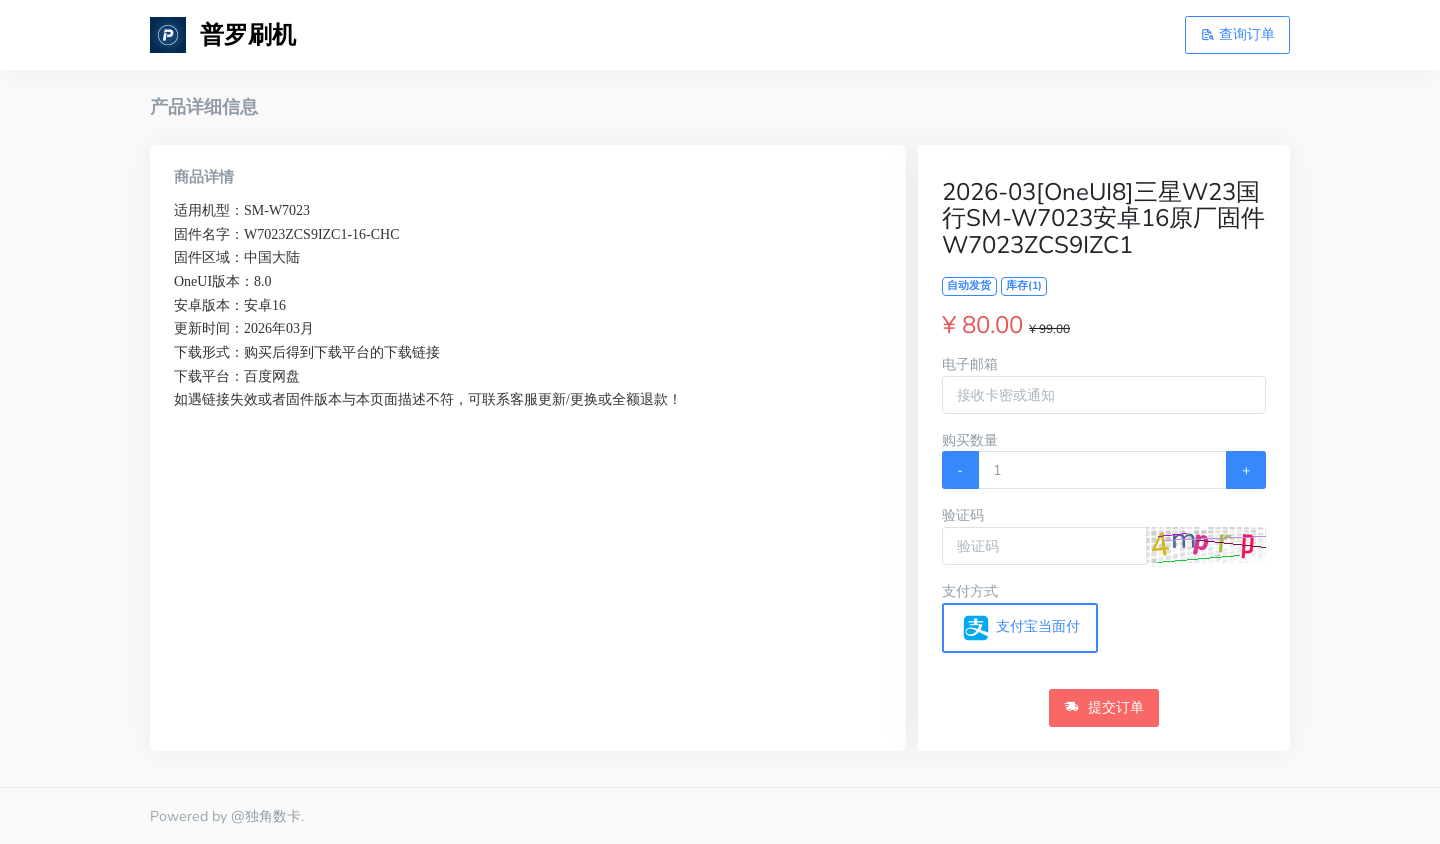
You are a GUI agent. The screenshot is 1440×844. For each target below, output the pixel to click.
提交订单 (1104, 707)
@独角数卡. (267, 816)
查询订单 (1238, 34)
